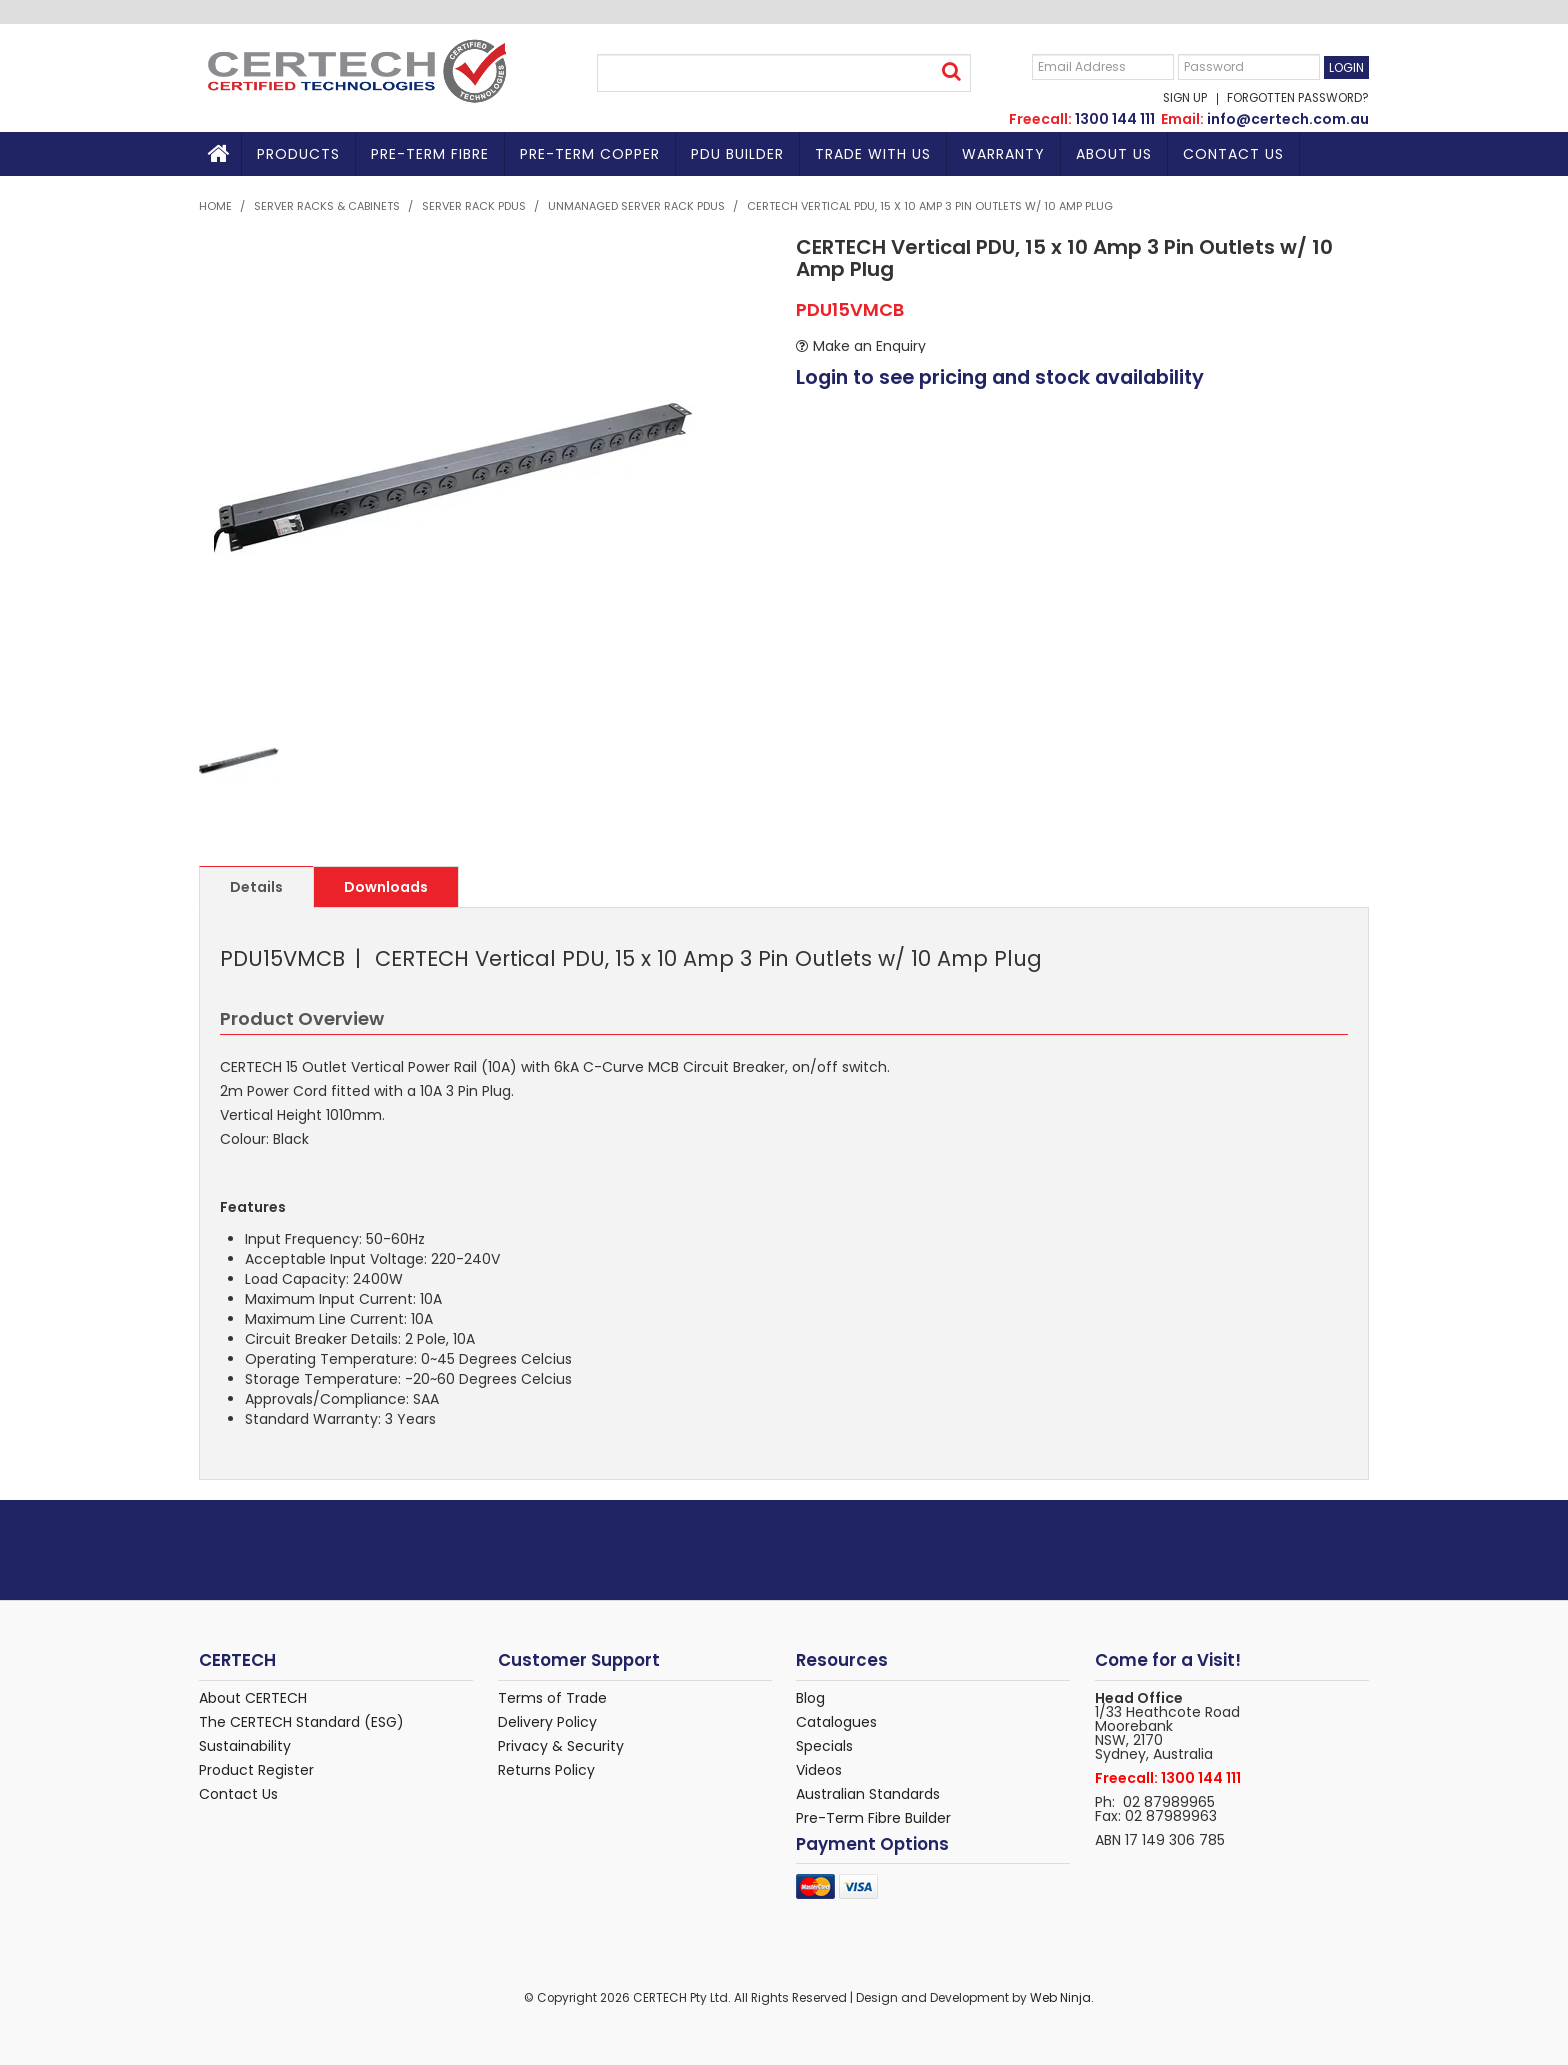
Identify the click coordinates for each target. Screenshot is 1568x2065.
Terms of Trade (552, 1698)
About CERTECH (253, 1698)
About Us (1114, 154)
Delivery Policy (547, 1722)
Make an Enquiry (869, 346)
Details (256, 887)
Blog (810, 1698)
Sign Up (1185, 99)
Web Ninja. (1062, 1998)
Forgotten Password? (1298, 99)
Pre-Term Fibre (430, 154)
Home (220, 154)
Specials (824, 1746)
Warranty (1003, 154)
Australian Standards (868, 1794)
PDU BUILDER (737, 154)
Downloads (386, 887)
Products (298, 154)
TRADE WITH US (873, 154)
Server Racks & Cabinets (327, 206)
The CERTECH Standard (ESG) (301, 1722)
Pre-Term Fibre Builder (873, 1818)
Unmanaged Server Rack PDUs (636, 206)
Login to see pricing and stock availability (1000, 377)
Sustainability (245, 1746)
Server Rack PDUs (474, 206)
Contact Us (1233, 154)
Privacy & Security (561, 1746)
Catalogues (836, 1722)
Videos (819, 1770)
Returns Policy (546, 1770)
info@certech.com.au (1288, 119)
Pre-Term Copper (590, 154)
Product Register (256, 1770)
